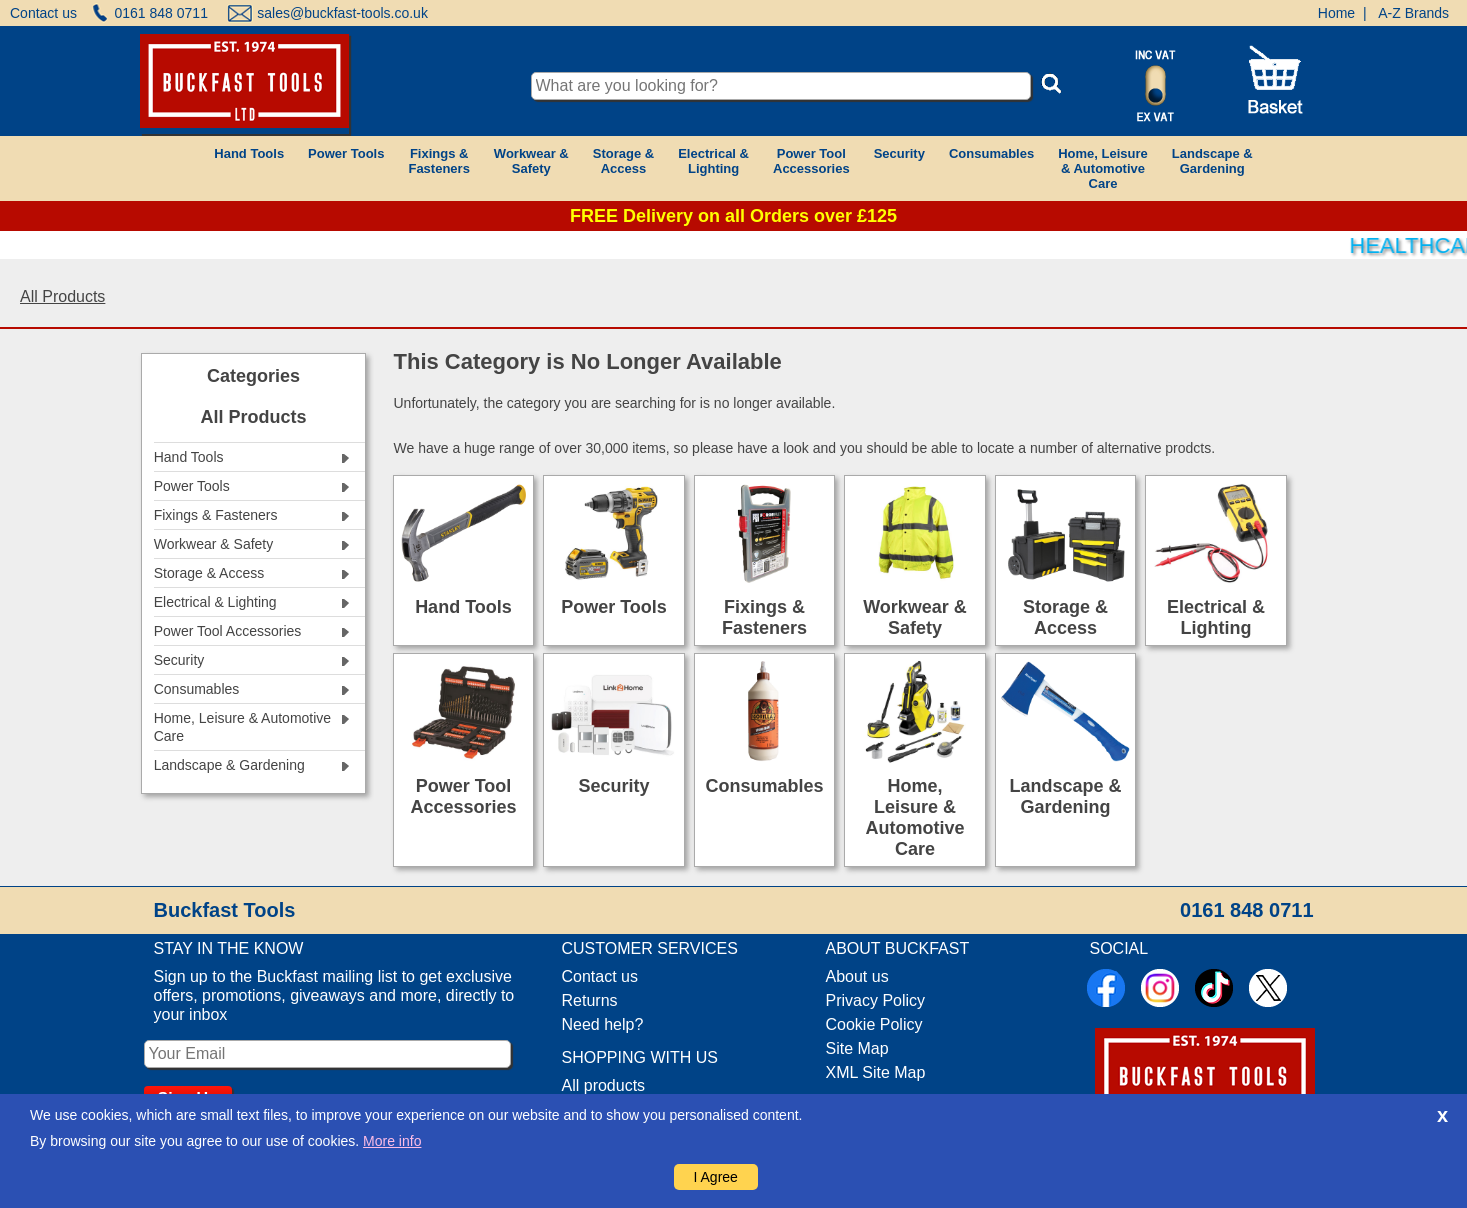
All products (604, 1085)
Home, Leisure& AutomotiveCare (1103, 168)
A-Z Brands (1413, 13)
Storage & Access (1065, 617)
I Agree (716, 1177)
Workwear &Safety (531, 161)
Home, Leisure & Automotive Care (915, 817)
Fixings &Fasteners (438, 161)
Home (1336, 13)
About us (857, 976)
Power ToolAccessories (811, 161)
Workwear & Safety (915, 617)
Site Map (857, 1048)
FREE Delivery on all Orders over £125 (733, 216)
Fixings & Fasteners (764, 617)
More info (392, 1141)
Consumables (991, 153)
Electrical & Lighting (1216, 617)
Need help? (603, 1024)
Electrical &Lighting (713, 161)
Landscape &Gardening (1212, 161)
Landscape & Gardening (1066, 796)
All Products (62, 296)
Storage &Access (623, 161)
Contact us (43, 13)
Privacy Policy (876, 1000)
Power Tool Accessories (463, 796)
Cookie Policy (874, 1024)
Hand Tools (249, 153)
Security (899, 153)
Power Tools (346, 153)
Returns (590, 1000)
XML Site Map (876, 1072)
